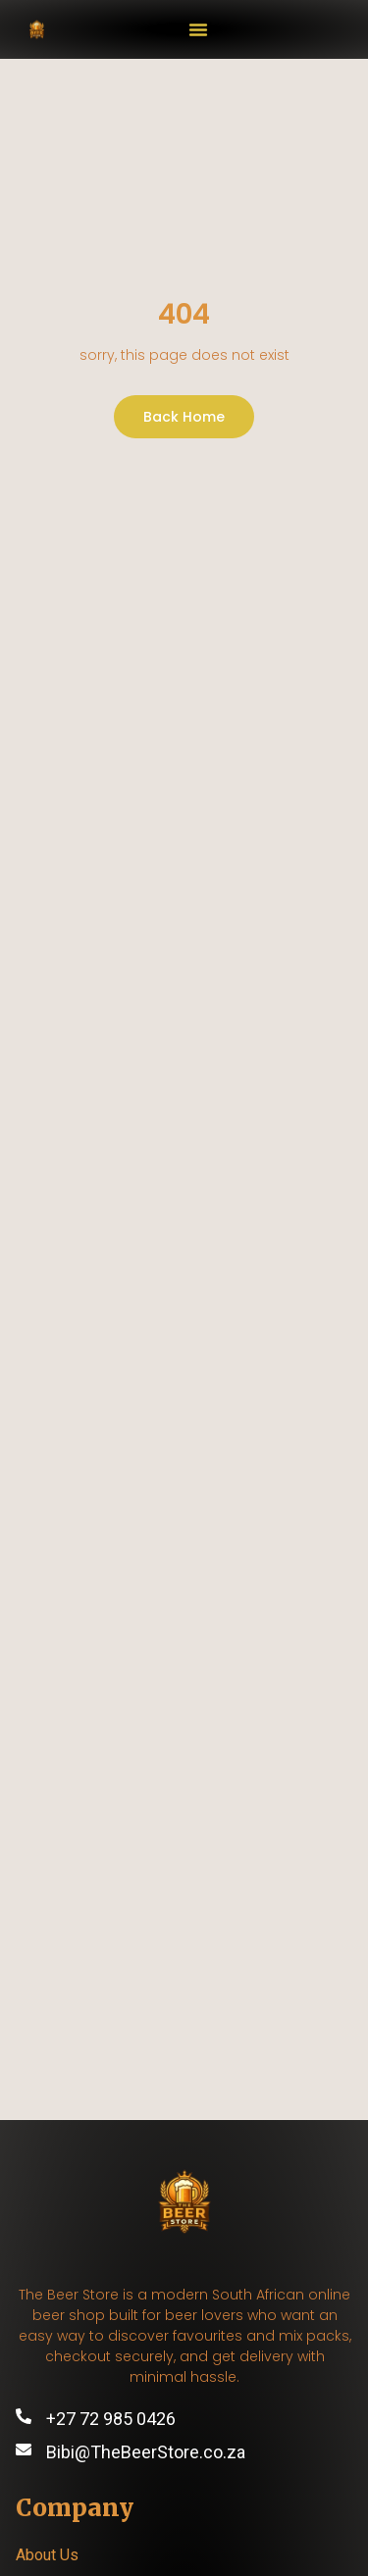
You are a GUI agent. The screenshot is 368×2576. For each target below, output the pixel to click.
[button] (198, 29)
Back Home (184, 417)
